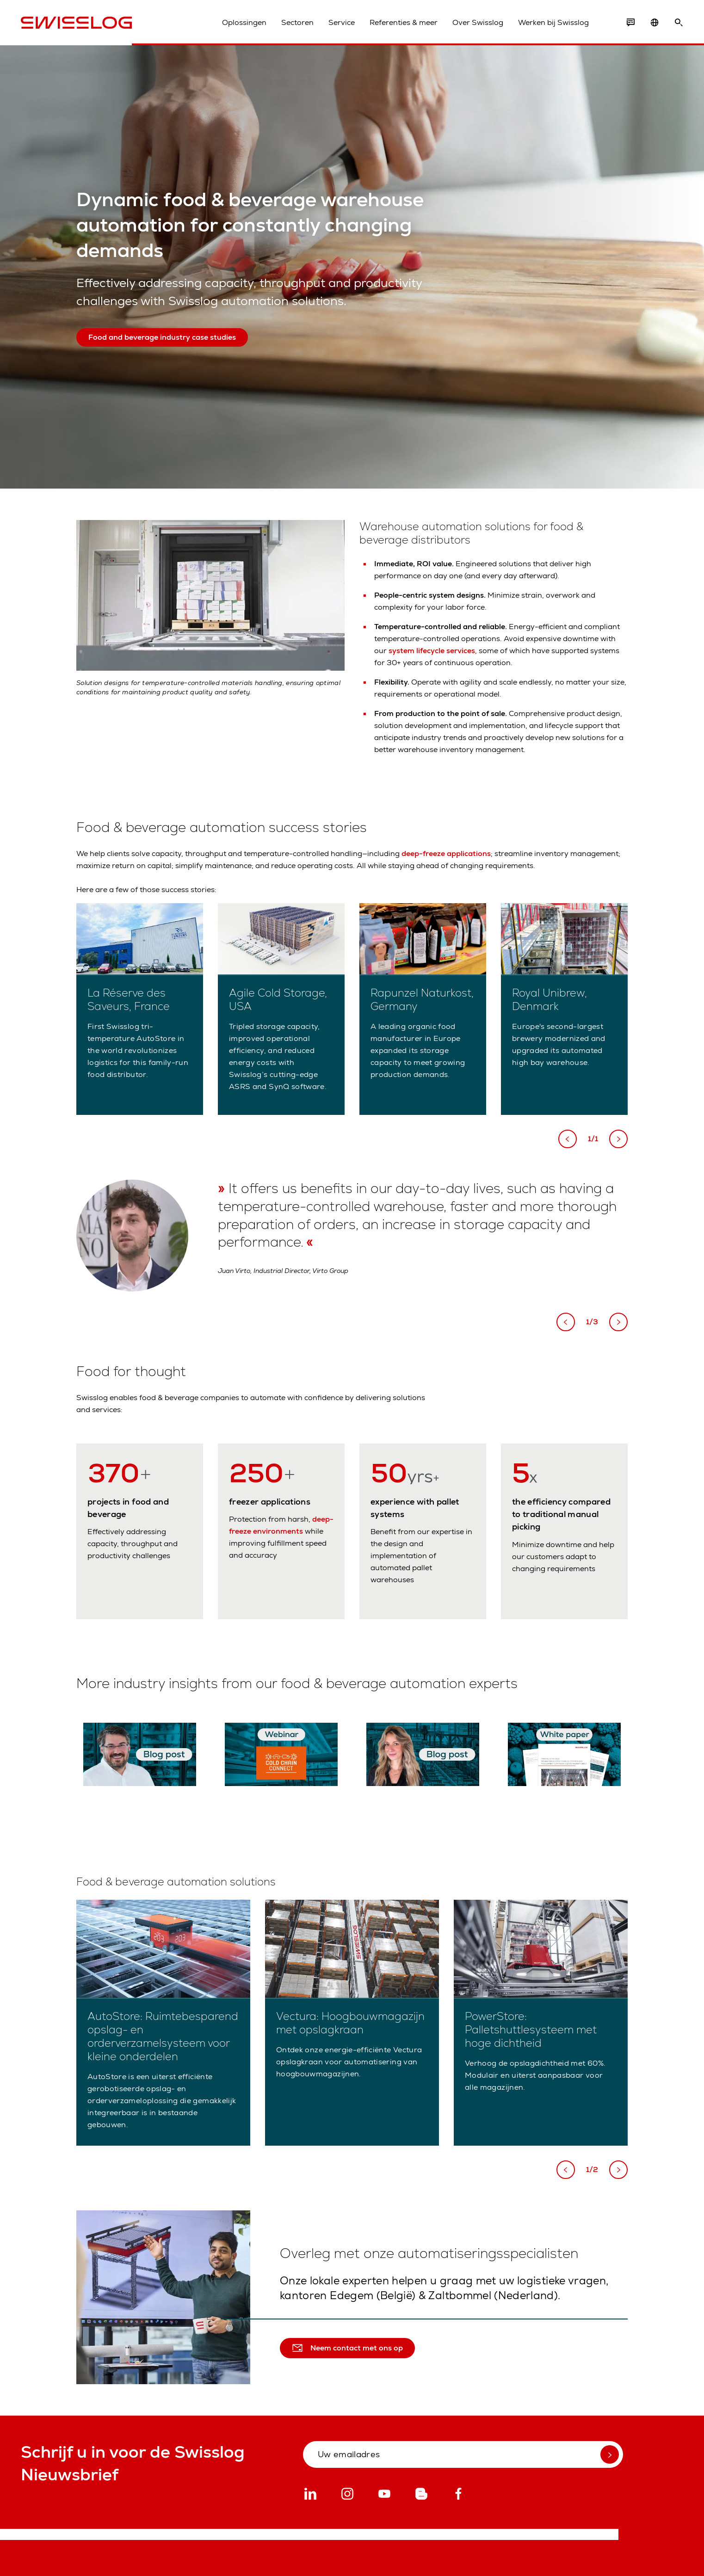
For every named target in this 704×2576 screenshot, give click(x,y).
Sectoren (297, 22)
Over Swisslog (477, 22)
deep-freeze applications (446, 853)
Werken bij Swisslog (553, 22)
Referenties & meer (404, 22)
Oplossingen (244, 22)
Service (341, 22)
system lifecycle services (432, 650)
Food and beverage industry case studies (162, 337)
